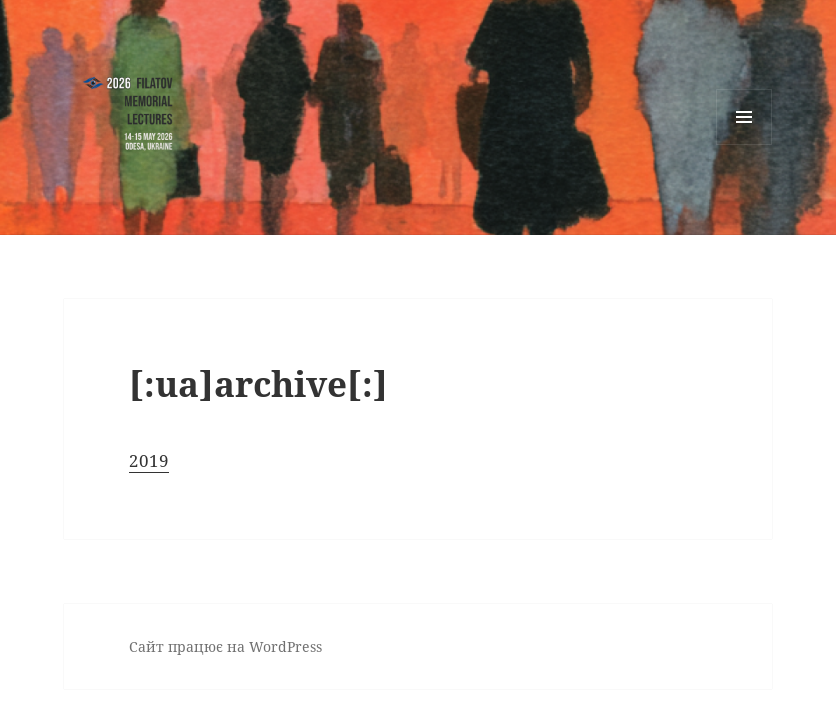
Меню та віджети (744, 144)
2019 (149, 460)
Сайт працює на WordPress (225, 646)
